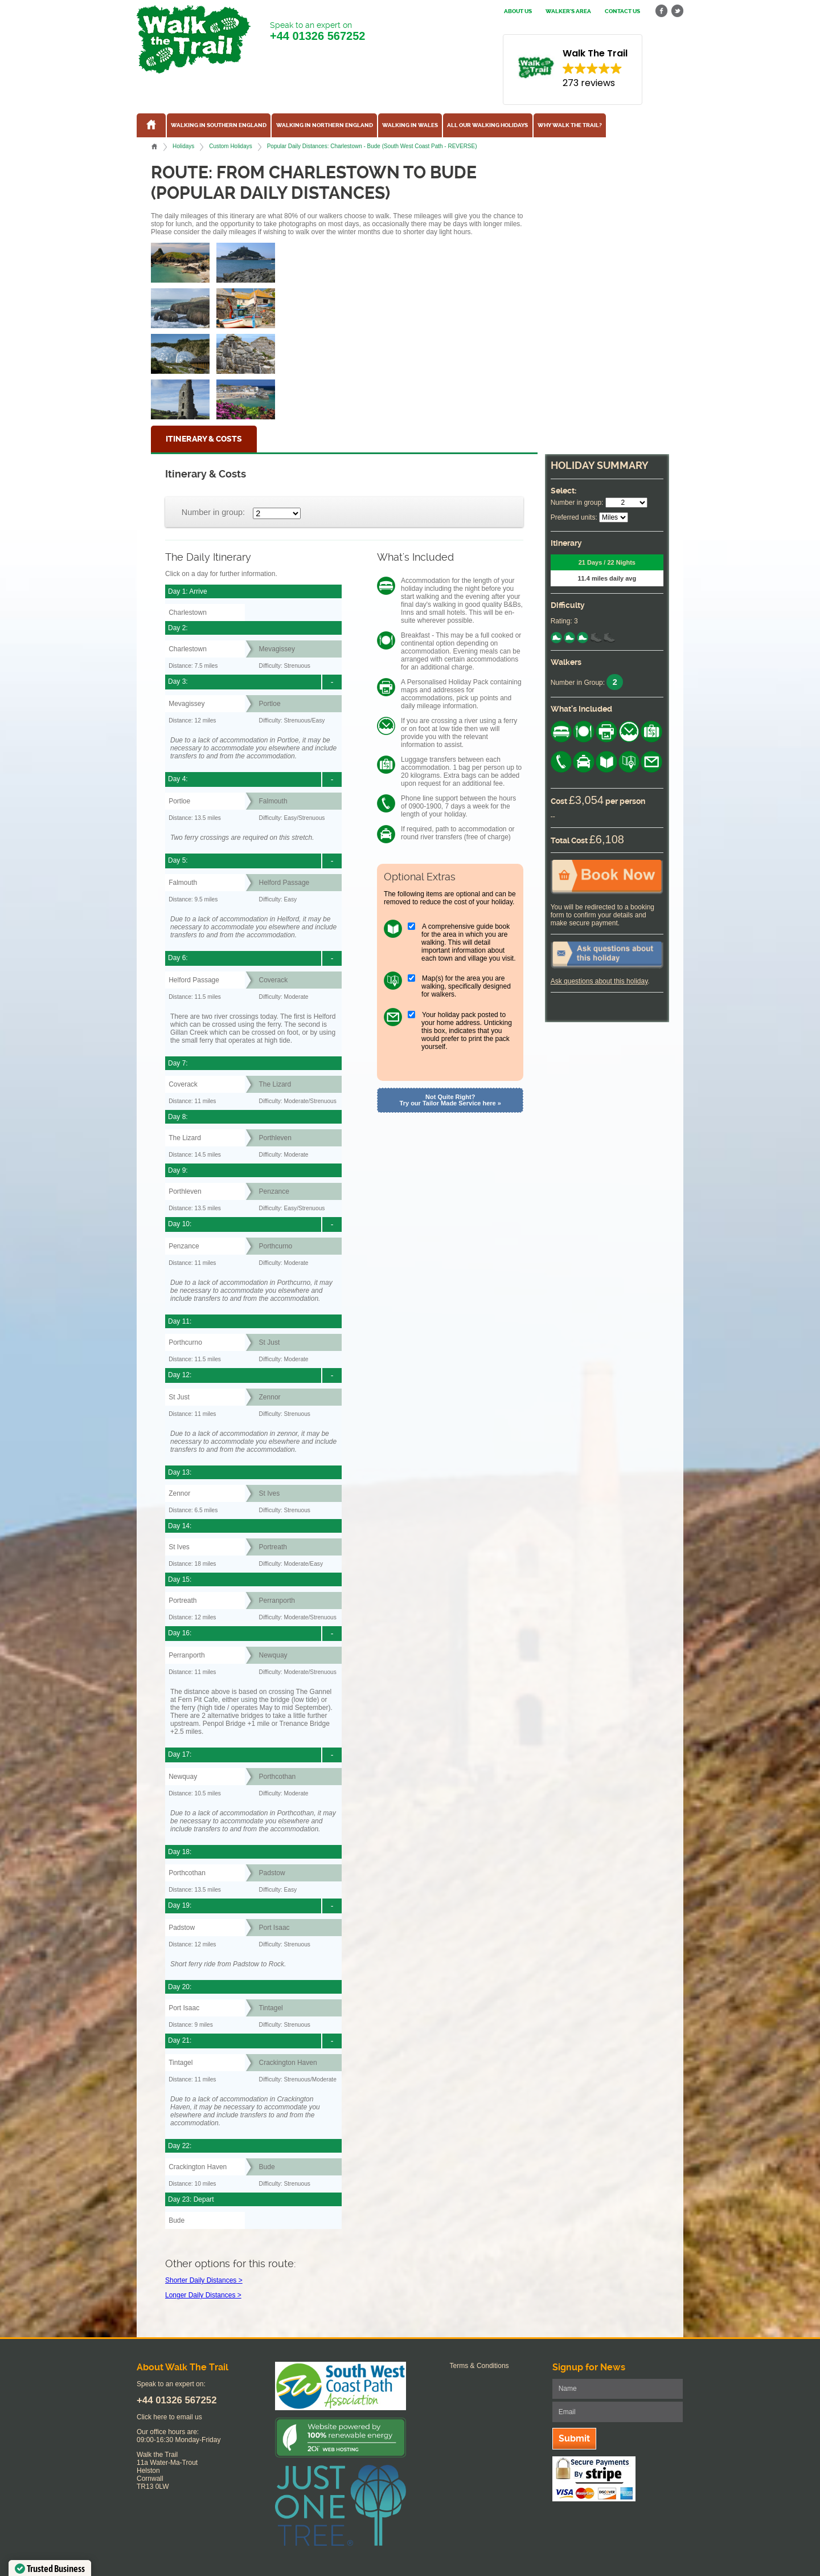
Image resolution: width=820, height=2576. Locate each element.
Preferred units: (574, 517)
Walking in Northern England (324, 125)
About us (518, 11)
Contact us (622, 11)
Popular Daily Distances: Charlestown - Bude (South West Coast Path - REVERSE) (372, 146)
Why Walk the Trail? (570, 125)
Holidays (183, 146)
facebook (661, 11)
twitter (677, 11)
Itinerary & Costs (204, 439)
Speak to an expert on (317, 32)
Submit (574, 2438)
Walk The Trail (194, 39)
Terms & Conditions (479, 2366)
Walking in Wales (410, 125)
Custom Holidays (230, 146)
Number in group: (213, 512)
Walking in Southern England (218, 125)
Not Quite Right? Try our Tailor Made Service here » (450, 1100)
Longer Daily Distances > (203, 2295)
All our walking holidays (487, 125)
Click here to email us (169, 2417)
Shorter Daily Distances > (204, 2280)
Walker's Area (568, 11)
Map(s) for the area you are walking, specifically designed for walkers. (466, 986)
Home (154, 146)
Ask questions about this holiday (599, 981)
